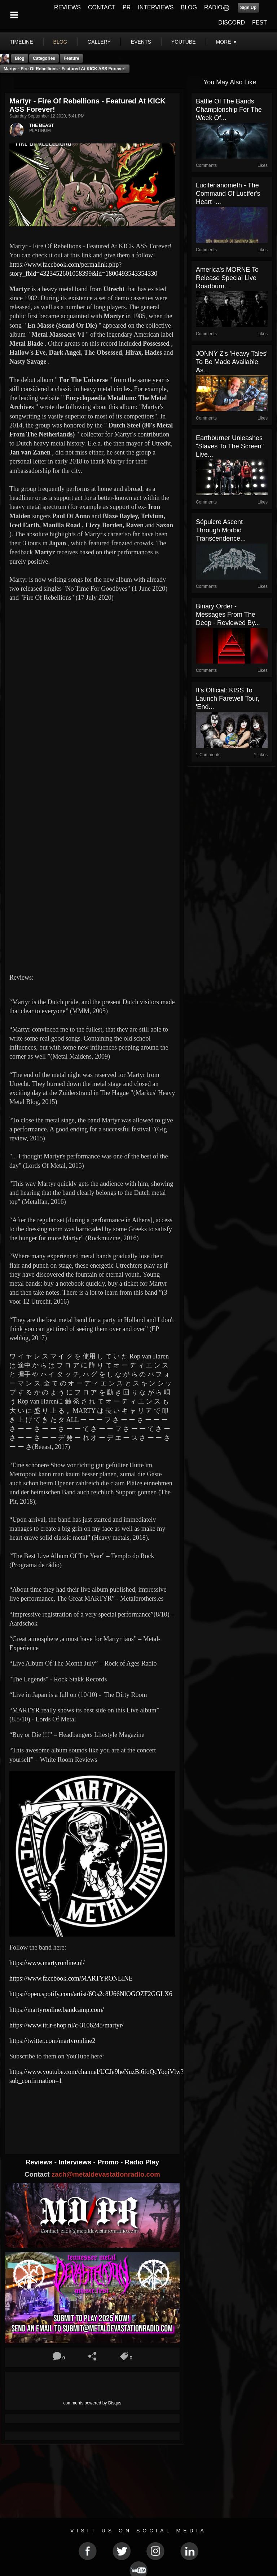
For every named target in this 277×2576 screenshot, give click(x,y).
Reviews (40, 2162)
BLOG (189, 7)
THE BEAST (41, 125)
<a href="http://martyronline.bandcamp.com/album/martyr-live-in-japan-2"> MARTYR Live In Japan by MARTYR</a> (92, 2114)
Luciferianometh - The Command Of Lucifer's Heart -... (228, 193)
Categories (44, 58)
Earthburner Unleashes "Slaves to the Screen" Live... (230, 446)
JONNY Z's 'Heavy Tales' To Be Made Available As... (232, 362)
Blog (20, 58)
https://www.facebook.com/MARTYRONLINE (71, 1978)
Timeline (21, 42)
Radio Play (142, 2162)
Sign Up (248, 7)
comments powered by (92, 2403)
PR (127, 7)
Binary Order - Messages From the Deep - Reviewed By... (228, 614)
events (141, 42)
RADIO (213, 7)
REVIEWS (67, 7)
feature (71, 58)
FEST (259, 22)
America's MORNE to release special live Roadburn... (227, 278)
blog (60, 42)
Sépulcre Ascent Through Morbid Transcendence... (221, 530)
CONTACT (101, 7)
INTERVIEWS (155, 7)
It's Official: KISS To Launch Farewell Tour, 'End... (227, 698)
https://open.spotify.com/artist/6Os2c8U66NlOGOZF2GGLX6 (90, 1994)
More (227, 42)
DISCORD (231, 22)
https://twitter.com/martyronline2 (52, 2040)
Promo (108, 2162)
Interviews (75, 2162)
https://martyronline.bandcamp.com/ (56, 2009)
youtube (183, 42)
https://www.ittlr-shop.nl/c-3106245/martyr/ (66, 2025)
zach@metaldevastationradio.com (106, 2174)
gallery (98, 42)
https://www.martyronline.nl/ (47, 1963)
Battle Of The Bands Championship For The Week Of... (229, 109)
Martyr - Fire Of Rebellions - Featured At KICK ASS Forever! (65, 68)
